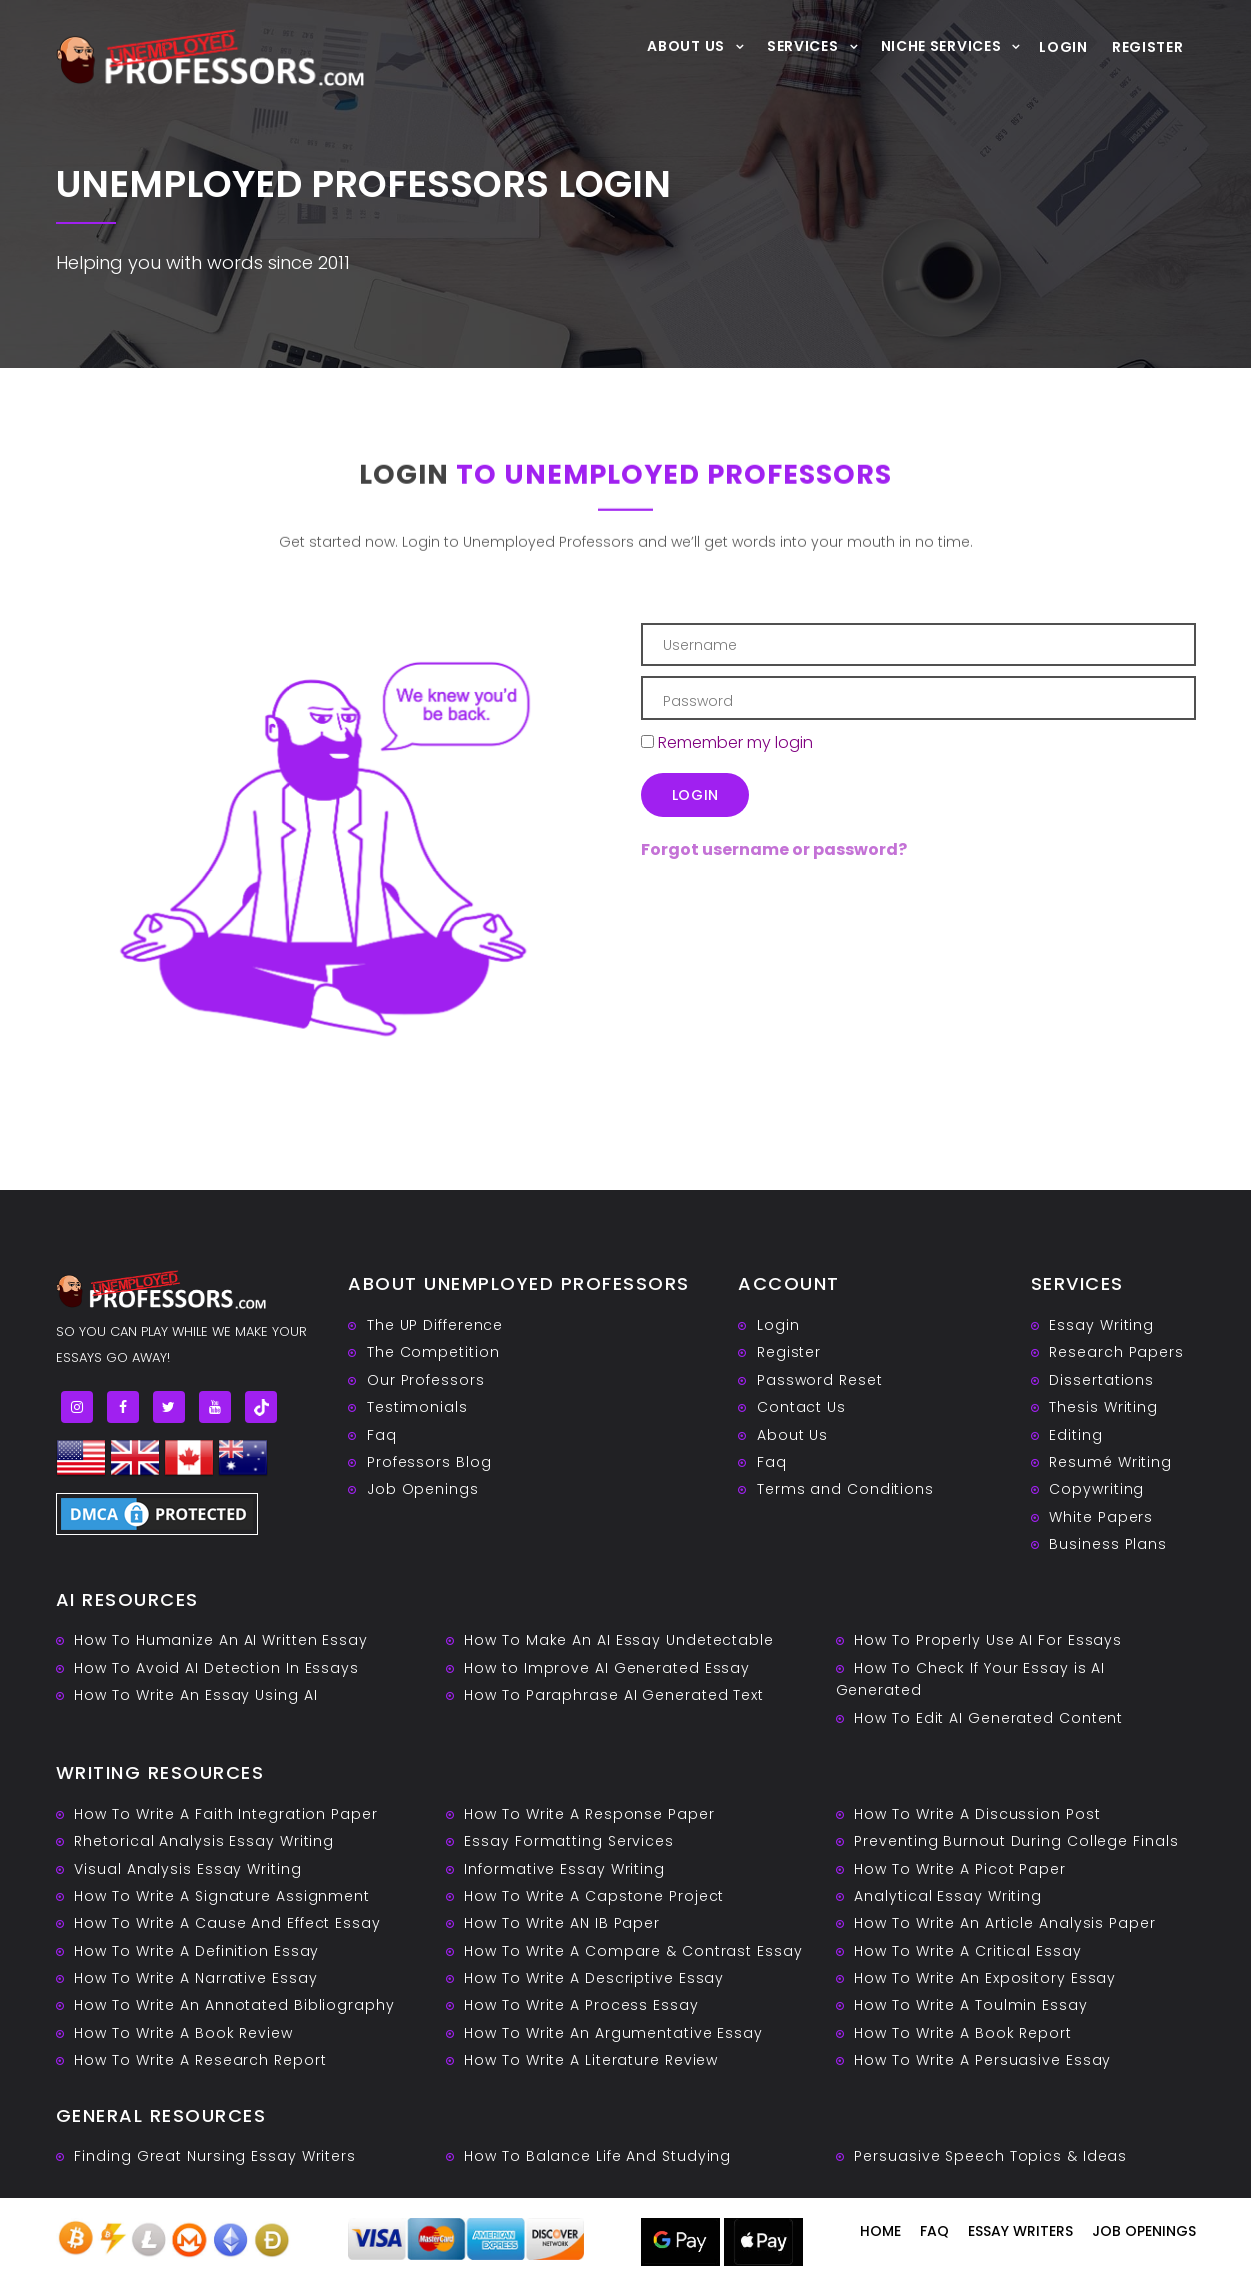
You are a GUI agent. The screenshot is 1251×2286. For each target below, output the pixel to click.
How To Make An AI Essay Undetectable (618, 1640)
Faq (382, 1435)
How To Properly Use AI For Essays (988, 1640)
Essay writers (1020, 2231)
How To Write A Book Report (962, 2033)
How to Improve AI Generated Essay (607, 1668)
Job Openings (423, 1489)
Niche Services (941, 45)
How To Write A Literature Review (591, 2060)
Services (803, 45)
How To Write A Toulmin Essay (970, 2005)
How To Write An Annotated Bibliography (234, 2005)
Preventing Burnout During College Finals (1016, 1841)
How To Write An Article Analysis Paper (1004, 1923)
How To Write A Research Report (200, 2060)
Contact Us (801, 1407)
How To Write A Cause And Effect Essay (227, 1923)
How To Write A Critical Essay (967, 1951)
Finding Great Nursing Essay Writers (215, 2156)
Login (1063, 47)
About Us (686, 45)
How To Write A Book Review (183, 2033)
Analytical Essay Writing (948, 1896)
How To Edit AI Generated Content (988, 1718)
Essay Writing (1101, 1325)
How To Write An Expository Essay (985, 1978)
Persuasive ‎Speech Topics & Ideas (990, 2156)
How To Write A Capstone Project (594, 1896)
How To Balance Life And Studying (597, 2156)
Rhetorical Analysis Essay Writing (204, 1841)
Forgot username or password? (774, 849)
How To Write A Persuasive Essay (982, 2060)
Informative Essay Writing (564, 1869)
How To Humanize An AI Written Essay (221, 1640)
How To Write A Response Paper (589, 1814)
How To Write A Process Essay (581, 2005)
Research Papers (1116, 1352)
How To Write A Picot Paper (959, 1869)
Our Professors (426, 1380)
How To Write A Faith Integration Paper (225, 1814)
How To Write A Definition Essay (196, 1951)
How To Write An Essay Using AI (195, 1695)
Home (880, 2231)
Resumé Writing (1110, 1462)
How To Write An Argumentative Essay (613, 2033)
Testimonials (417, 1407)
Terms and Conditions (845, 1489)
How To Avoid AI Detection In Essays (216, 1668)
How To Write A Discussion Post (977, 1814)
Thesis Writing (1103, 1407)
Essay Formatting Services (569, 1841)
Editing (1075, 1435)
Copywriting (1096, 1489)
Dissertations (1101, 1380)
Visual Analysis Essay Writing (187, 1869)
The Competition (433, 1352)
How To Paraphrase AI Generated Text (614, 1695)
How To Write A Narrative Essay (195, 1978)
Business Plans (1108, 1544)
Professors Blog (429, 1462)
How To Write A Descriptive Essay (594, 1978)
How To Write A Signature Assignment (222, 1896)
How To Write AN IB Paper (562, 1923)
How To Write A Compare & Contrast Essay (633, 1951)
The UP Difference (435, 1325)
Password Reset (820, 1380)
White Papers (1101, 1517)
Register (1148, 47)
